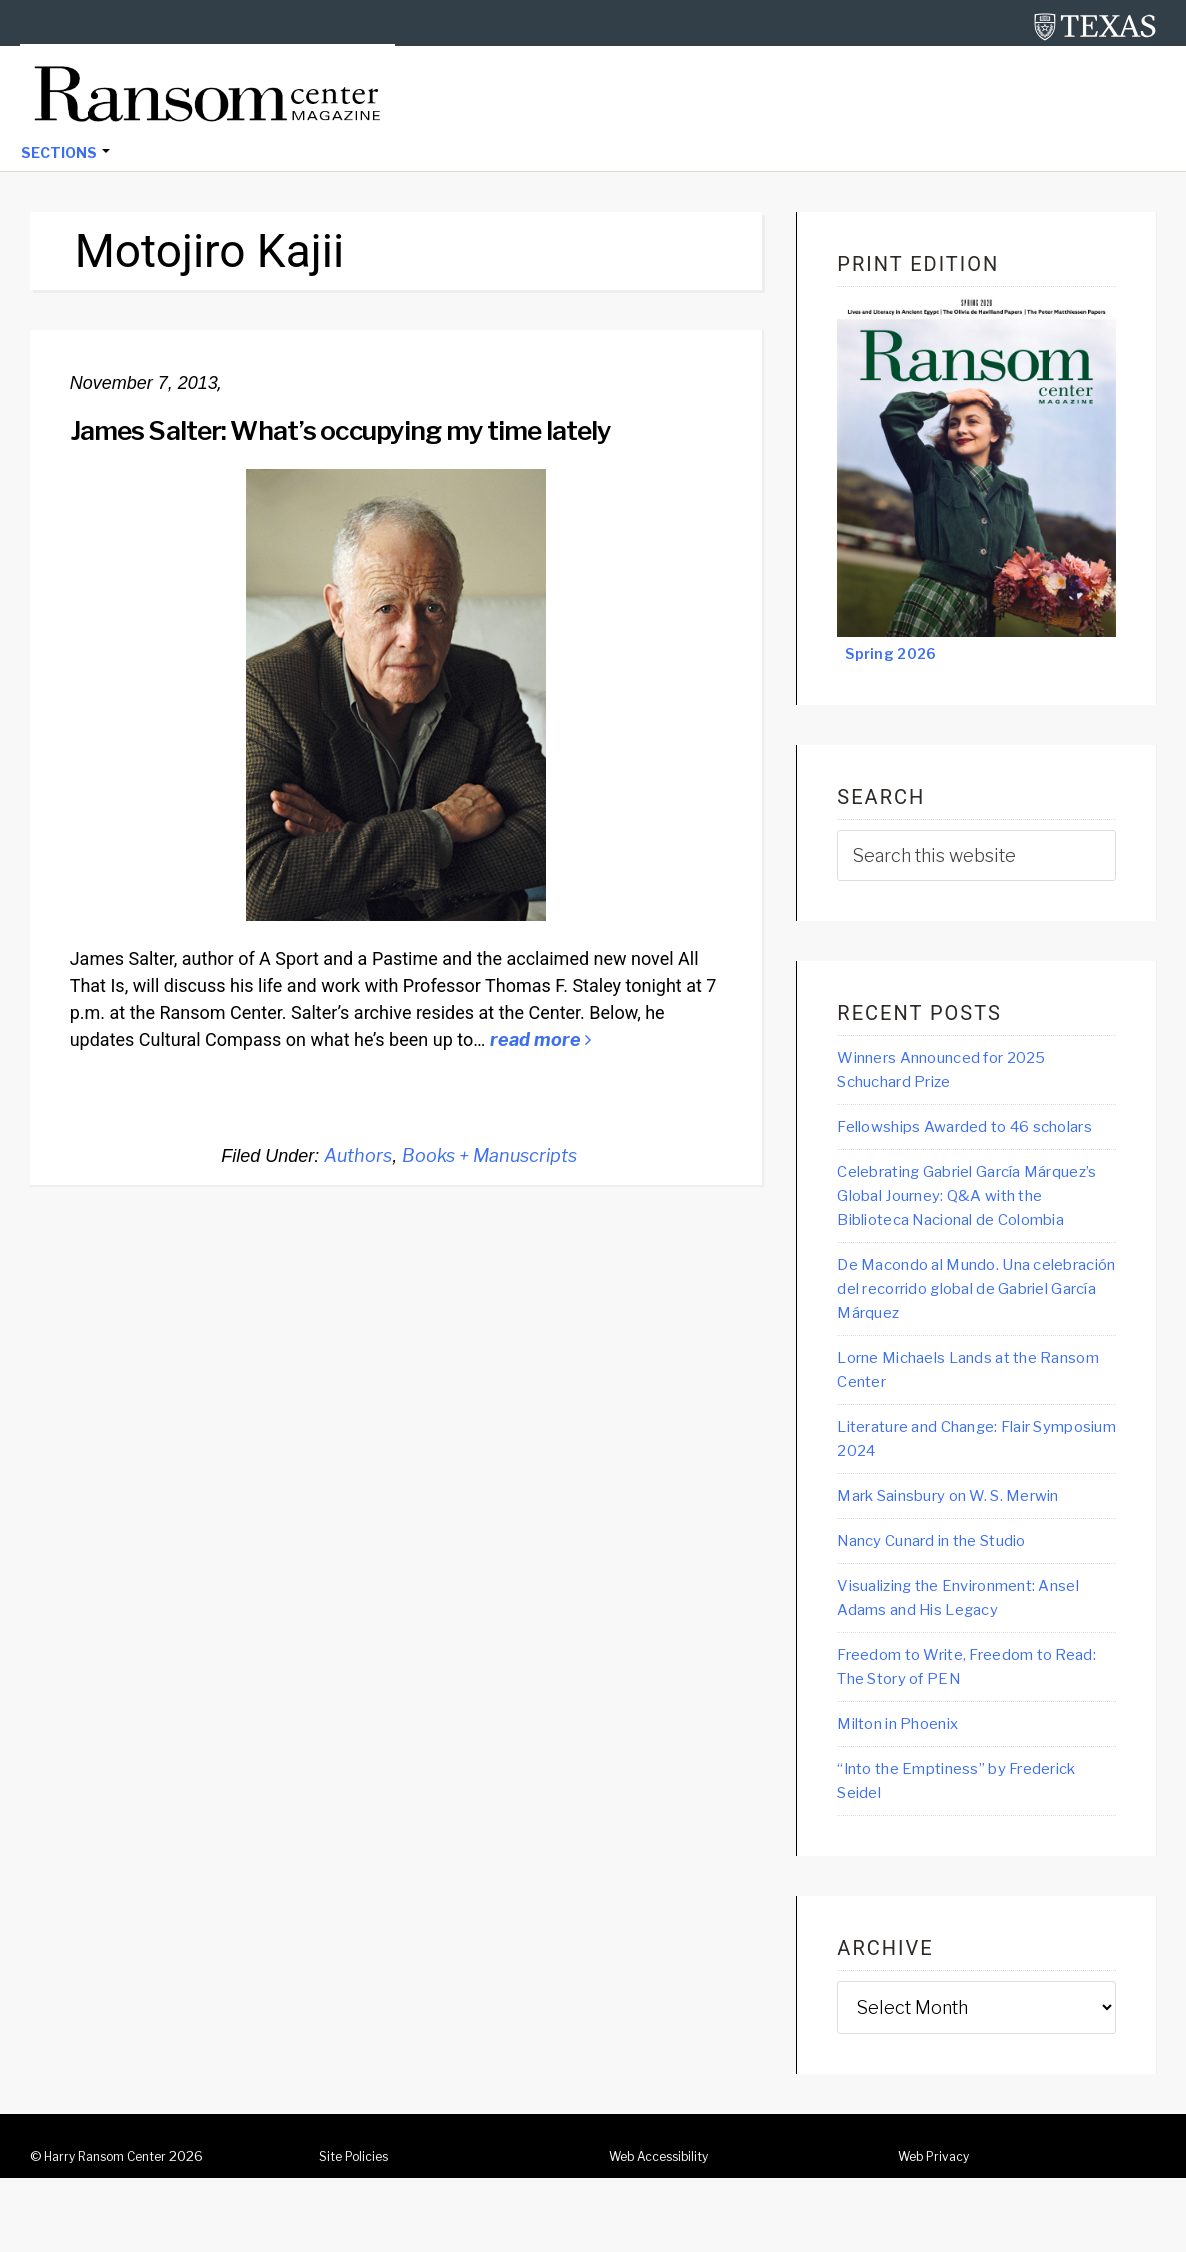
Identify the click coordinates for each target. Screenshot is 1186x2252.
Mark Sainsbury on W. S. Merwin (970, 1561)
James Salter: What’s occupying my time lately (379, 431)
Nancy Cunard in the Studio (950, 1607)
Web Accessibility (666, 2230)
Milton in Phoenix (909, 1795)
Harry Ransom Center (114, 2230)
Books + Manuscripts (489, 1157)
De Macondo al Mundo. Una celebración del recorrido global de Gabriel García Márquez (968, 1348)
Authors (358, 1157)
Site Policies (359, 2230)
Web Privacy (938, 2230)
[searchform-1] (976, 857)
